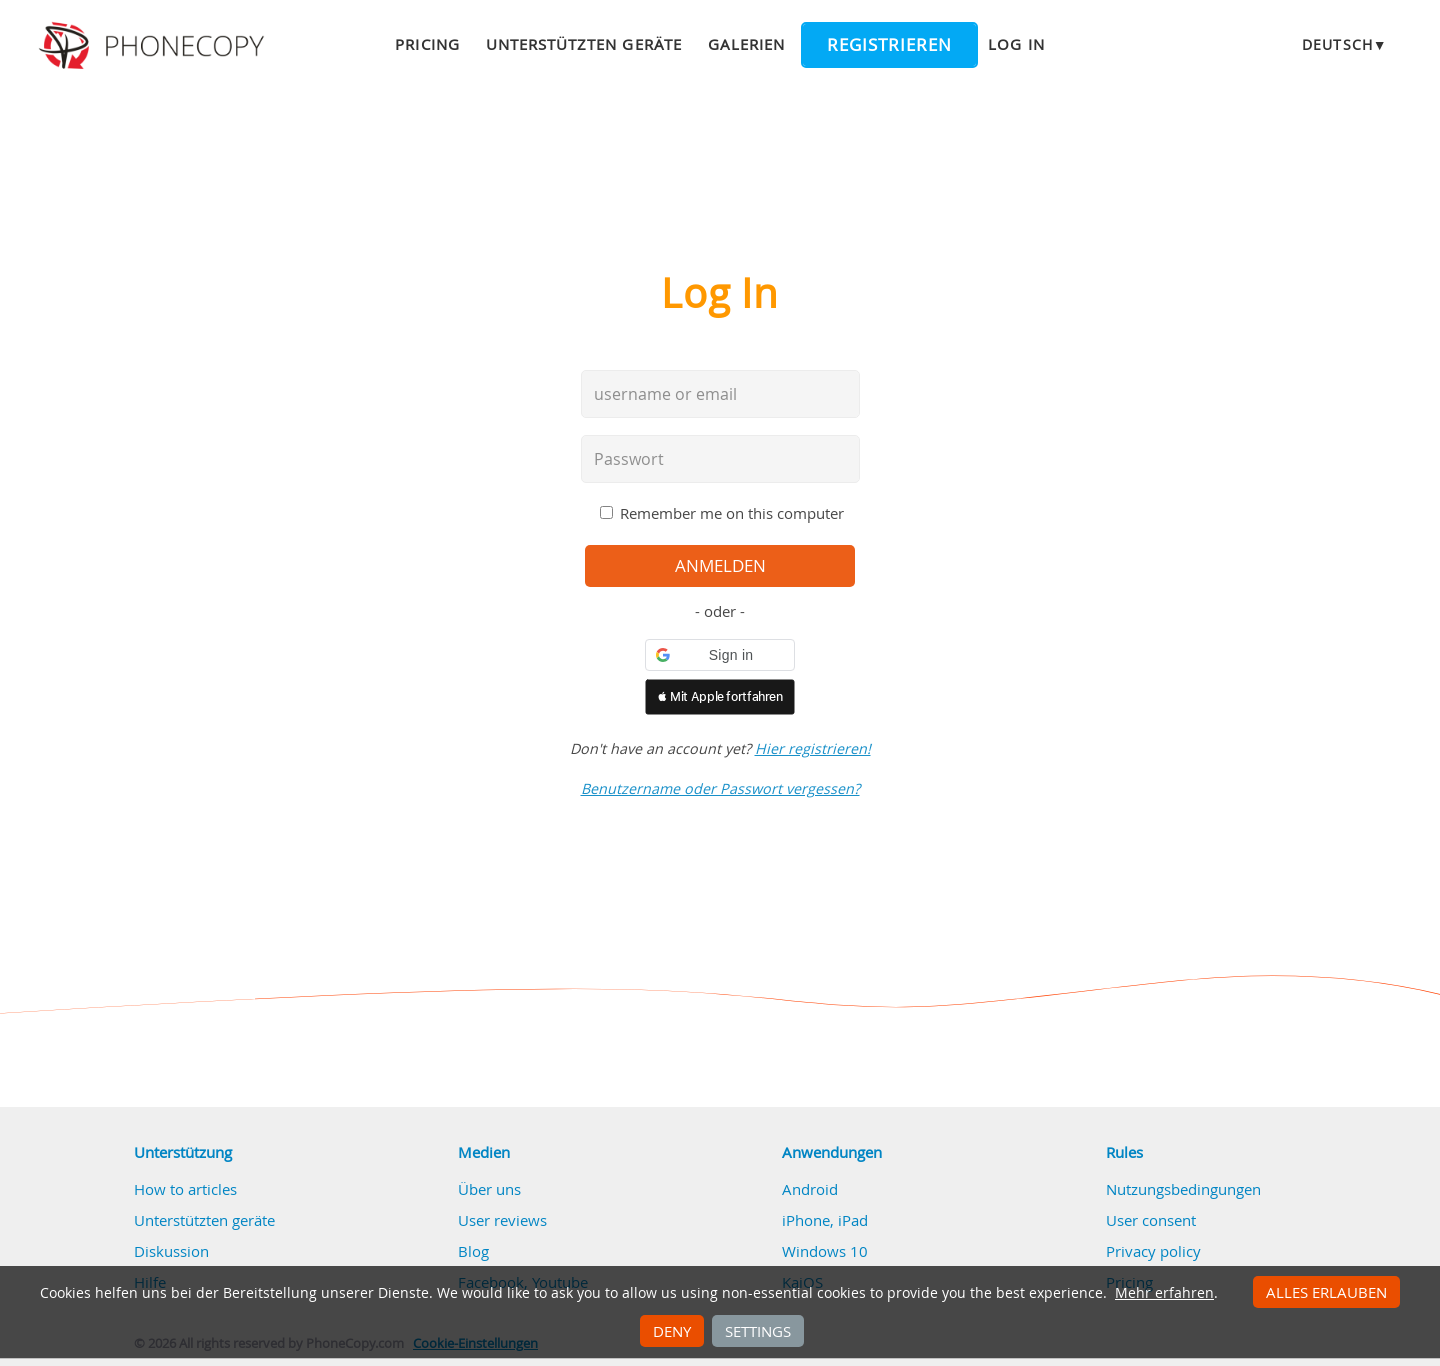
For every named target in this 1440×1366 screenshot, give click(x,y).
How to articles (185, 1189)
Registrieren (889, 45)
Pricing (427, 44)
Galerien (746, 44)
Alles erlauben (1326, 1292)
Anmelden (720, 566)
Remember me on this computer (732, 513)
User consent (1151, 1220)
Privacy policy (1153, 1251)
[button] (720, 655)
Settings (758, 1331)
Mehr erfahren (1164, 1293)
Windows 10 (825, 1251)
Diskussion (171, 1251)
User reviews (502, 1220)
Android (810, 1189)
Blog (473, 1251)
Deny (672, 1331)
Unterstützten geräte (584, 44)
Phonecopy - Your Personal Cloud (154, 46)
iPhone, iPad (825, 1220)
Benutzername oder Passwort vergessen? (720, 788)
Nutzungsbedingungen (1183, 1189)
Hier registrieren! (813, 748)
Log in (1016, 44)
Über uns (489, 1189)
